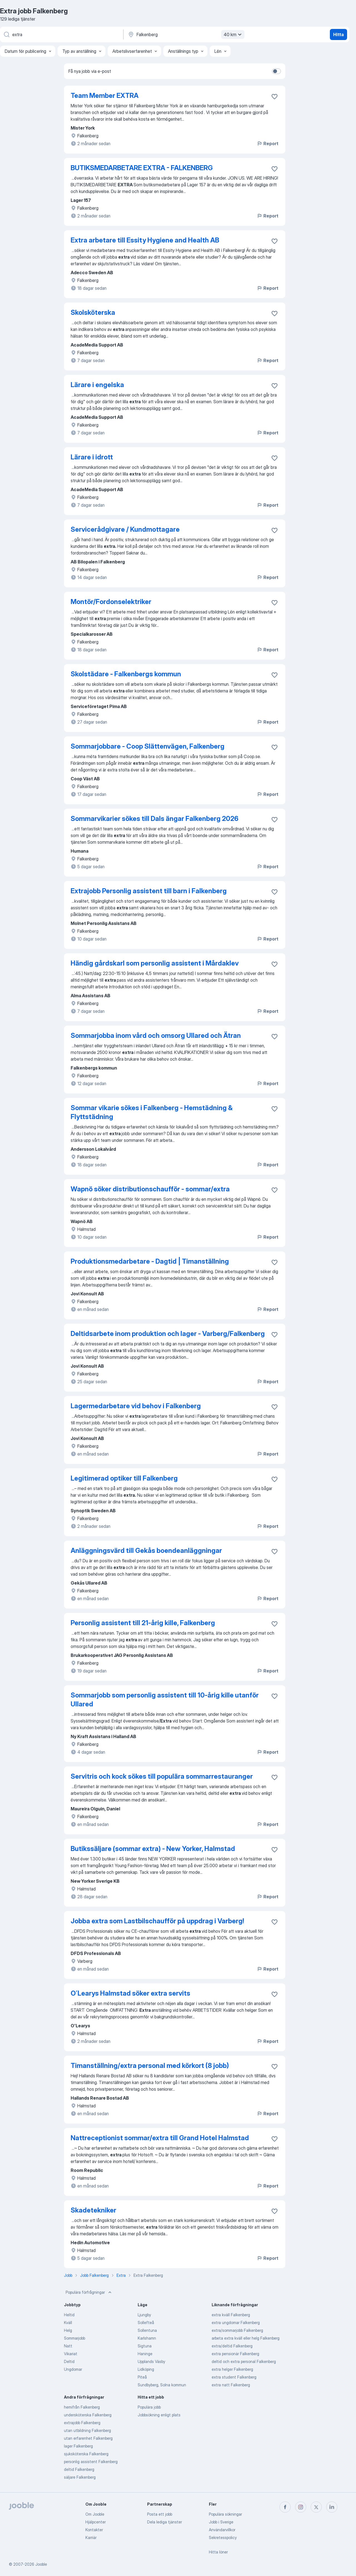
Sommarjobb (74, 2338)
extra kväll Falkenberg (231, 2314)
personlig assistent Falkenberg (91, 2461)
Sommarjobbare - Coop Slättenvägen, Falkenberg (147, 746)
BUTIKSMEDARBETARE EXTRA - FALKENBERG (142, 168)
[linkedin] (331, 2507)
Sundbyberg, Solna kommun (162, 2384)
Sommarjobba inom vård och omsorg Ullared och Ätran (156, 1035)
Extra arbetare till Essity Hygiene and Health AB (145, 240)
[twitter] (316, 2507)
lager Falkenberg (78, 2446)
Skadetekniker (93, 2210)
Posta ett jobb (159, 2514)
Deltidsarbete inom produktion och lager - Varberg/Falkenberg (168, 1334)
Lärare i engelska (97, 385)
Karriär (91, 2537)
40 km (233, 34)
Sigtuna (145, 2346)
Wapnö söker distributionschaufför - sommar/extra (150, 1189)
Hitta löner (218, 2552)
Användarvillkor (222, 2529)
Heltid (69, 2314)
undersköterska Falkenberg (88, 2414)
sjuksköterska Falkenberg (86, 2453)
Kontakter (94, 2529)
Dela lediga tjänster (164, 2522)
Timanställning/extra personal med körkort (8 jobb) (150, 2066)
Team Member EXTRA (105, 95)
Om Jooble (94, 2514)
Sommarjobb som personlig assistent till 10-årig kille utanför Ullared (165, 1699)
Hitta (338, 34)
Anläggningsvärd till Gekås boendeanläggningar (146, 1550)
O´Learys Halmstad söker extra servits (130, 1993)
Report (267, 143)
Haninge (145, 2353)
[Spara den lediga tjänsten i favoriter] (274, 96)
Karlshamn (147, 2338)
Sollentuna (147, 2330)
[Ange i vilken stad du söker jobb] (185, 34)
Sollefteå (146, 2322)
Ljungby (144, 2314)
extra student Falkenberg (234, 2377)
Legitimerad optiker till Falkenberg (124, 1478)
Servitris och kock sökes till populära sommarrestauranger (162, 1776)
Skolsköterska (93, 312)
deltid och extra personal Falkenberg (244, 2361)
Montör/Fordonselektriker (111, 602)
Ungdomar (73, 2369)
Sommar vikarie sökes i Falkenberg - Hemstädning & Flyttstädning (152, 1112)
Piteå (142, 2377)
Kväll (68, 2322)
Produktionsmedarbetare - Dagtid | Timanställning (150, 1261)
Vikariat (70, 2353)
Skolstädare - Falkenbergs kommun (126, 674)
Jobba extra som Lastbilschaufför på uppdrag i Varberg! (157, 1921)
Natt (68, 2346)
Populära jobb (149, 2407)
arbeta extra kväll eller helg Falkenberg (246, 2338)
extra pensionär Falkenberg (235, 2353)
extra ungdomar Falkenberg (236, 2322)
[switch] (276, 71)
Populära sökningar (225, 2514)
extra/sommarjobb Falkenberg (237, 2330)
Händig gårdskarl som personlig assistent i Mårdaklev (155, 963)
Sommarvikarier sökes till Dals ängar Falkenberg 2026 (154, 819)
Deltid (69, 2361)
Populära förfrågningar (89, 2292)
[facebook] (285, 2507)
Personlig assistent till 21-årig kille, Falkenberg (143, 1623)
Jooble (41, 2564)
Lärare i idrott (92, 457)
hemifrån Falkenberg (82, 2407)
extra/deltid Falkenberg (232, 2346)
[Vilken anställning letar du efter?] (61, 34)
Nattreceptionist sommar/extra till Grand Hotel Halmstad (160, 2138)
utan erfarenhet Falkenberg (88, 2438)
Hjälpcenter (95, 2522)
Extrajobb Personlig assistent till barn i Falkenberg (149, 891)
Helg (68, 2330)
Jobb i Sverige (221, 2522)
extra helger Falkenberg (232, 2369)
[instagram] (300, 2507)
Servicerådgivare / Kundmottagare (125, 529)
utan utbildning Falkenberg (87, 2430)
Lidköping (146, 2369)
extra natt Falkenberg (231, 2384)
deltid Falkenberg (79, 2469)
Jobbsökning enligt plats (159, 2414)
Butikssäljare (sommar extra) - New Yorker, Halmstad (153, 1849)
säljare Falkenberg (80, 2477)
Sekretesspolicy (223, 2537)
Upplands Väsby (151, 2361)
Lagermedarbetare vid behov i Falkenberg (136, 1406)
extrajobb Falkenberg (82, 2422)
